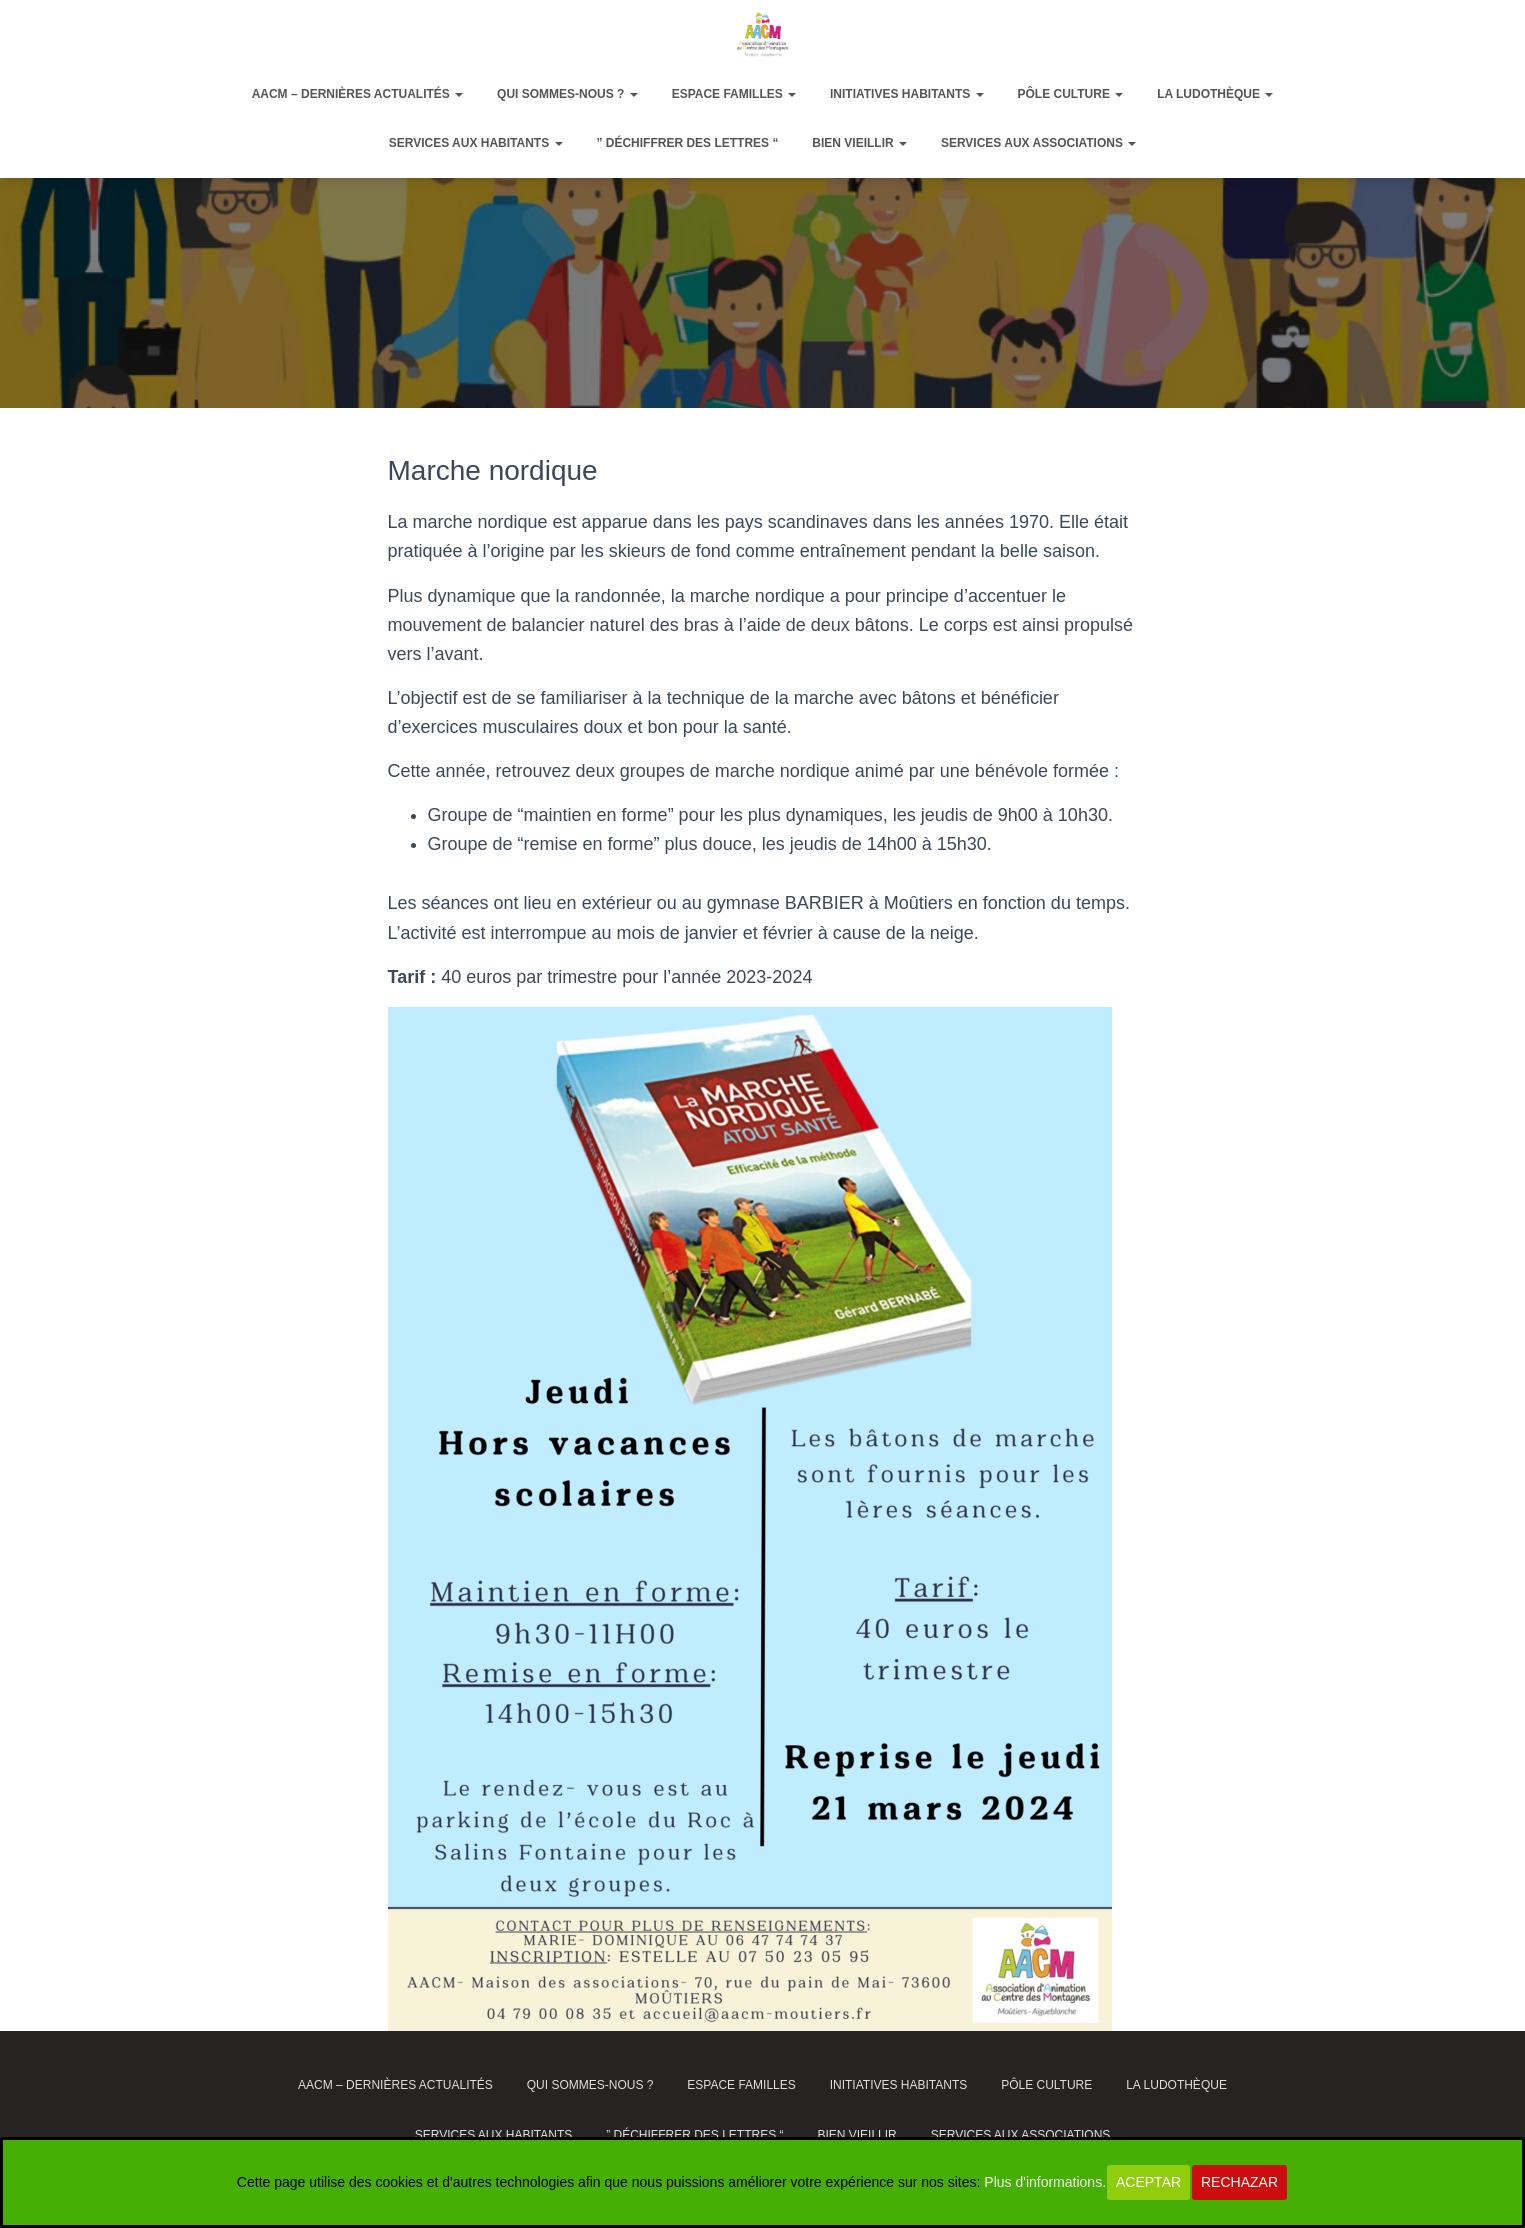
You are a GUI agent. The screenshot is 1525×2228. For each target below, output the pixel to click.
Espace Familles (734, 94)
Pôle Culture (1070, 94)
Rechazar (1239, 2182)
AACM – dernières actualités (358, 94)
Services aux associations (1038, 143)
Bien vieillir (859, 143)
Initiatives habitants (907, 94)
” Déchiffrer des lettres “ (687, 143)
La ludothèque (1215, 94)
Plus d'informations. (1045, 2182)
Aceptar (1148, 2182)
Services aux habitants (476, 143)
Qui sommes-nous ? (567, 94)
